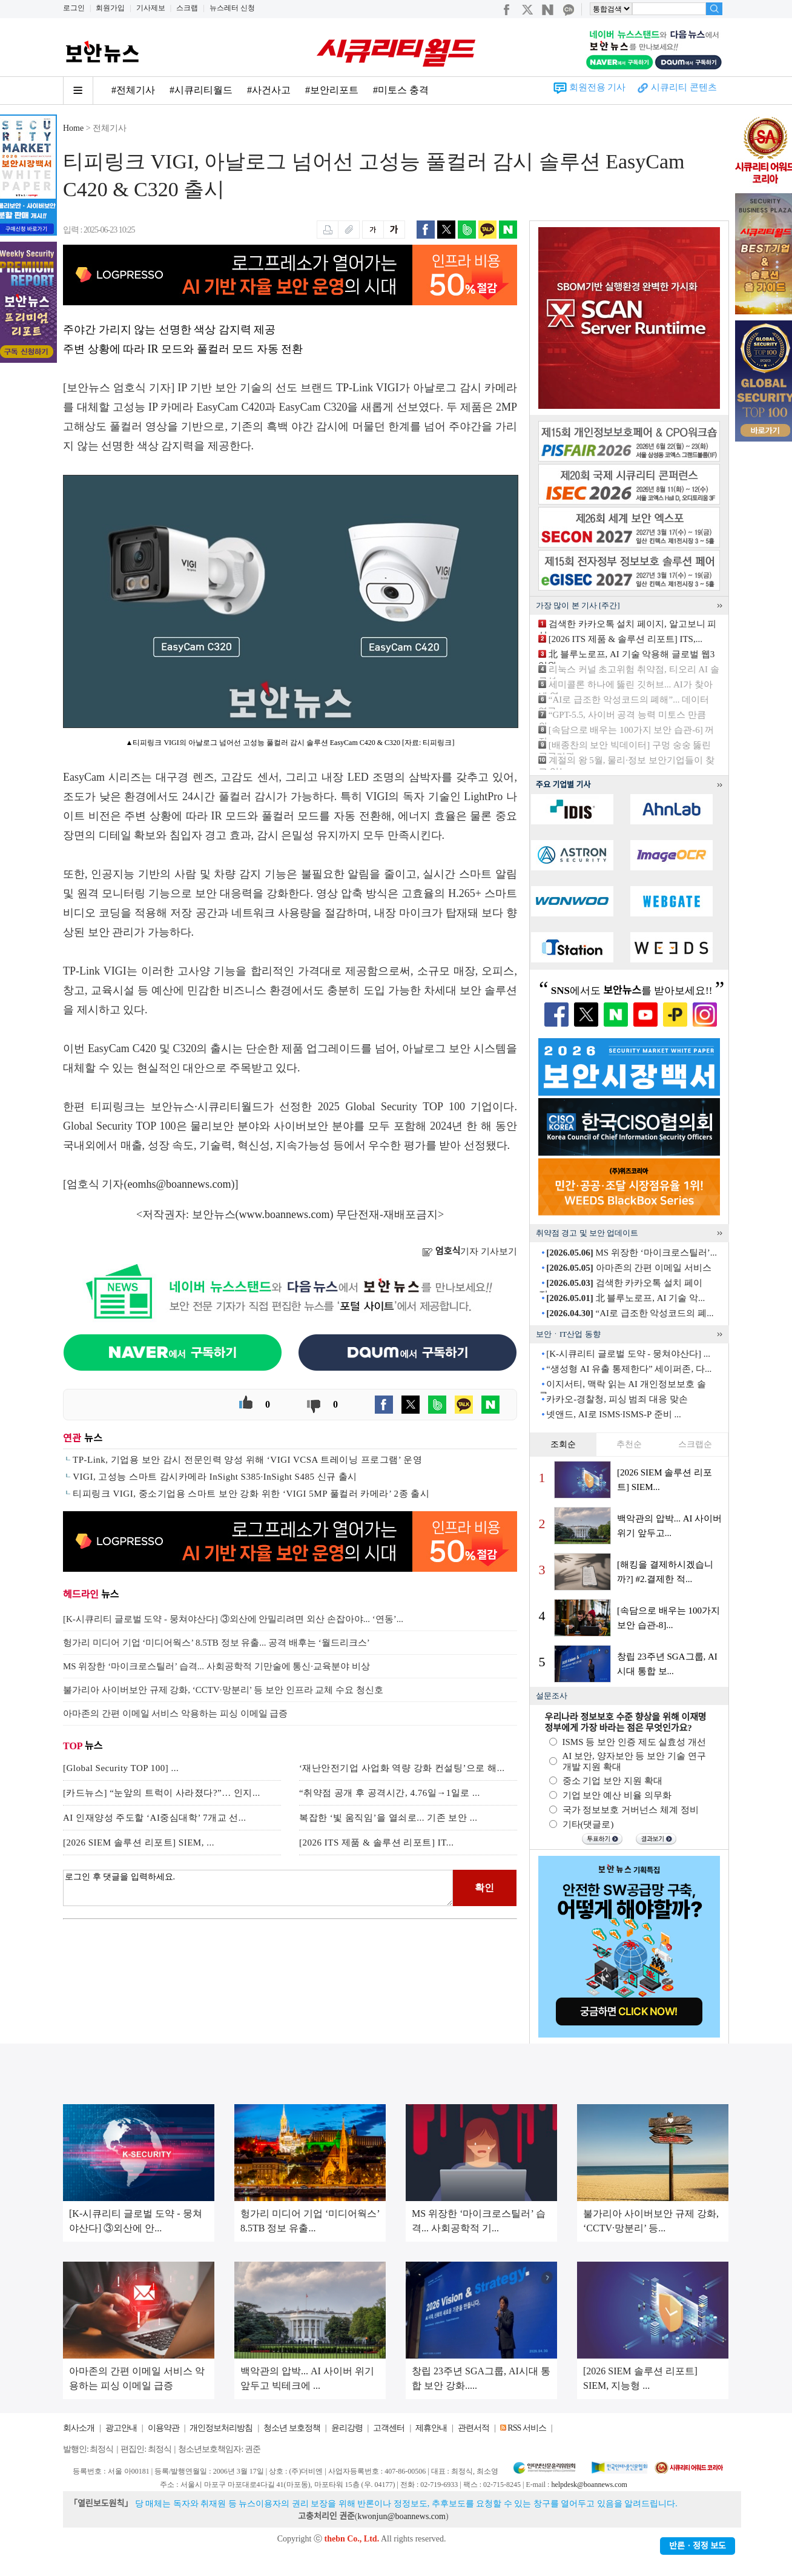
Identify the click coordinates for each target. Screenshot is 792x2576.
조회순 (563, 1444)
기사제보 (150, 8)
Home (73, 128)
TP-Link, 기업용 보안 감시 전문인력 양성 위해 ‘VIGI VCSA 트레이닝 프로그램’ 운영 (247, 1460)
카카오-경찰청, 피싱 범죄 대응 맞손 (617, 1399)
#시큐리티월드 (201, 90)
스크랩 (187, 8)
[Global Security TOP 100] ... (121, 1768)
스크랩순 (695, 1444)
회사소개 (78, 2427)
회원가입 (110, 8)
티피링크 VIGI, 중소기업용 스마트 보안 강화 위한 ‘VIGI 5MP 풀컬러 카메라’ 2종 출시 (251, 1493)
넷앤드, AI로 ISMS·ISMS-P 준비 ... (613, 1414)
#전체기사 (133, 90)
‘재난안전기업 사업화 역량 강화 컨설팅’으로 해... (402, 1768)
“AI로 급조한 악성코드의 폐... (629, 1313)
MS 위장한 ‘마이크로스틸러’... (631, 1252)
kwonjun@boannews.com (401, 2516)
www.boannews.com (284, 1214)
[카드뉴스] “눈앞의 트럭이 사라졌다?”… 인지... (161, 1793)
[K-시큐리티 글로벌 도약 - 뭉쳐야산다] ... (628, 1354)
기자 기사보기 (469, 1251)
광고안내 (121, 2427)
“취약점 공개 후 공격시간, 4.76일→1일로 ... (389, 1793)
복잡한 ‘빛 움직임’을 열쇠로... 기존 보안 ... (388, 1818)
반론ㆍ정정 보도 (697, 2546)
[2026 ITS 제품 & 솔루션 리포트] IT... (376, 1842)
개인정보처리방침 (221, 2427)
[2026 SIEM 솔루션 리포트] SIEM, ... (138, 1842)
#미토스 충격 (401, 90)
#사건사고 (269, 90)
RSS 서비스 (526, 2427)
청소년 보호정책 (291, 2427)
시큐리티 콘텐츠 (684, 87)
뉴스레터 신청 (232, 8)
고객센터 (388, 2427)
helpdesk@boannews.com (589, 2484)
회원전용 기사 (597, 87)
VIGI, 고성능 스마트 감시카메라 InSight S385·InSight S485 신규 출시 (215, 1477)
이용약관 (163, 2427)
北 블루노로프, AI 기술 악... (625, 1298)
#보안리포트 (331, 90)
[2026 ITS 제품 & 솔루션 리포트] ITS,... (625, 639)
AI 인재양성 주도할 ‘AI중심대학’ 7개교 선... (154, 1818)
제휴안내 (431, 2427)
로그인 (74, 8)
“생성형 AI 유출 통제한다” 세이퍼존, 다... (628, 1369)
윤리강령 (347, 2427)
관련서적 (473, 2427)
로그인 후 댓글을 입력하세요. (258, 1888)
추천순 (629, 1444)
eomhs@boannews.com (179, 1184)
